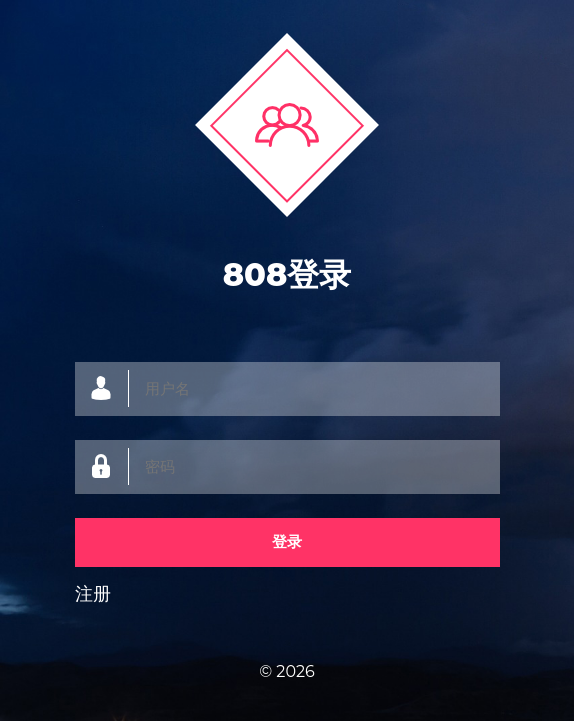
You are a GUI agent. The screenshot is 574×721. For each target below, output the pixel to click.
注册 (93, 594)
